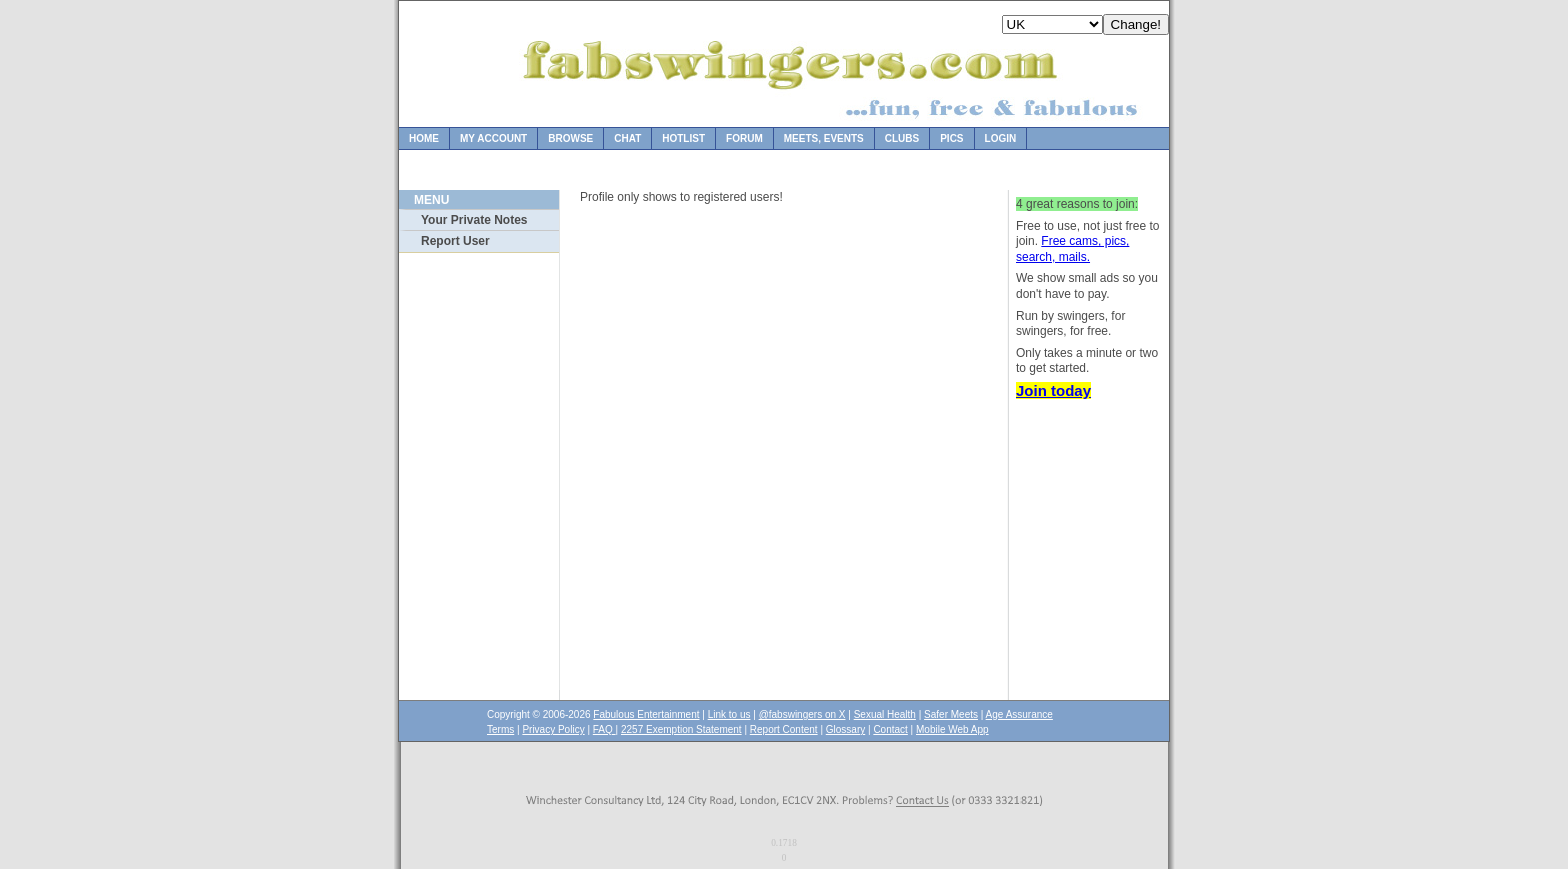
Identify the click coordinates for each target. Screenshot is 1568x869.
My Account (493, 138)
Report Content (784, 729)
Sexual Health (885, 714)
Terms (500, 729)
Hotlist (683, 138)
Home (424, 138)
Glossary (845, 729)
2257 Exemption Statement (681, 729)
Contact (890, 729)
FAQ (604, 729)
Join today (1053, 390)
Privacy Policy (553, 729)
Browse (570, 138)
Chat (627, 138)
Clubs (902, 138)
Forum (744, 138)
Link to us (729, 714)
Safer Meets (951, 714)
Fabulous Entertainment (646, 714)
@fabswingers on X (802, 714)
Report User (455, 241)
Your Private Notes (474, 220)
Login (1001, 138)
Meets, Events (824, 138)
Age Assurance (1019, 714)
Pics (951, 138)
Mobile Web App (952, 729)
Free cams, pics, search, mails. (1072, 249)
